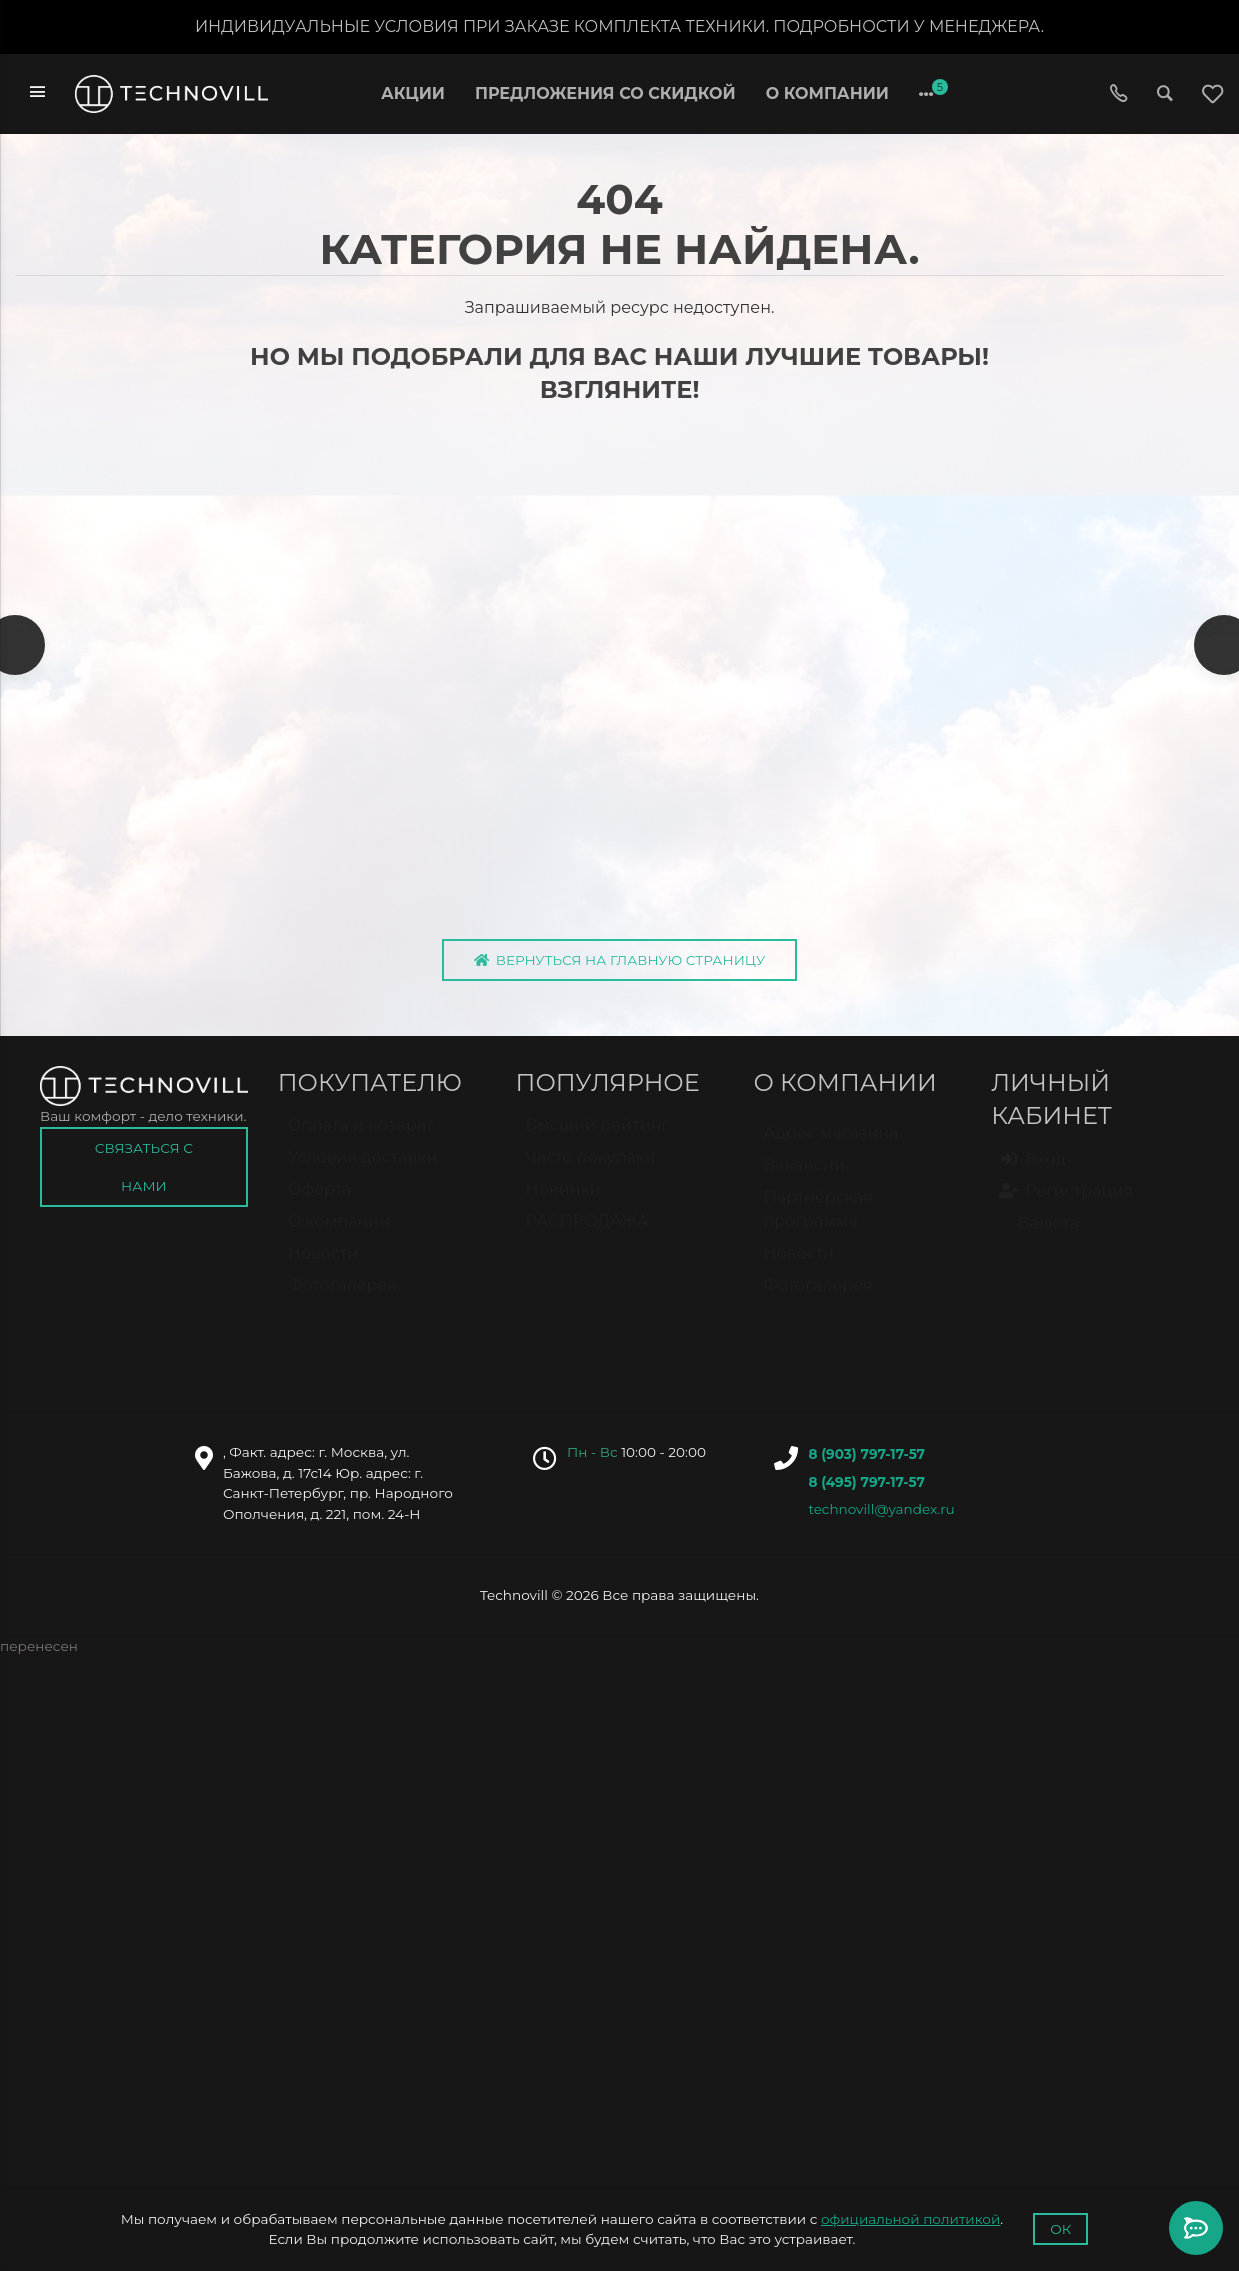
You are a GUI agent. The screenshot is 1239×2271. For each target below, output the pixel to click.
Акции (413, 93)
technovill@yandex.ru (881, 1514)
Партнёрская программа (818, 1223)
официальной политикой (910, 2219)
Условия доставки (363, 1171)
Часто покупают (591, 1171)
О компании (827, 93)
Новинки (563, 1203)
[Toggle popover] (1196, 2228)
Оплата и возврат (361, 1139)
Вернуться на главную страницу (620, 965)
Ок (1060, 2229)
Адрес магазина (830, 1147)
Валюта (1040, 1237)
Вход (1033, 1173)
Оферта (320, 1203)
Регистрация (1067, 1205)
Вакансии (804, 1179)
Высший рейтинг (597, 1139)
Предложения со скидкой (605, 93)
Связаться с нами (144, 1172)
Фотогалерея (342, 1299)
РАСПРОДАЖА (587, 1235)
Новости (323, 1267)
